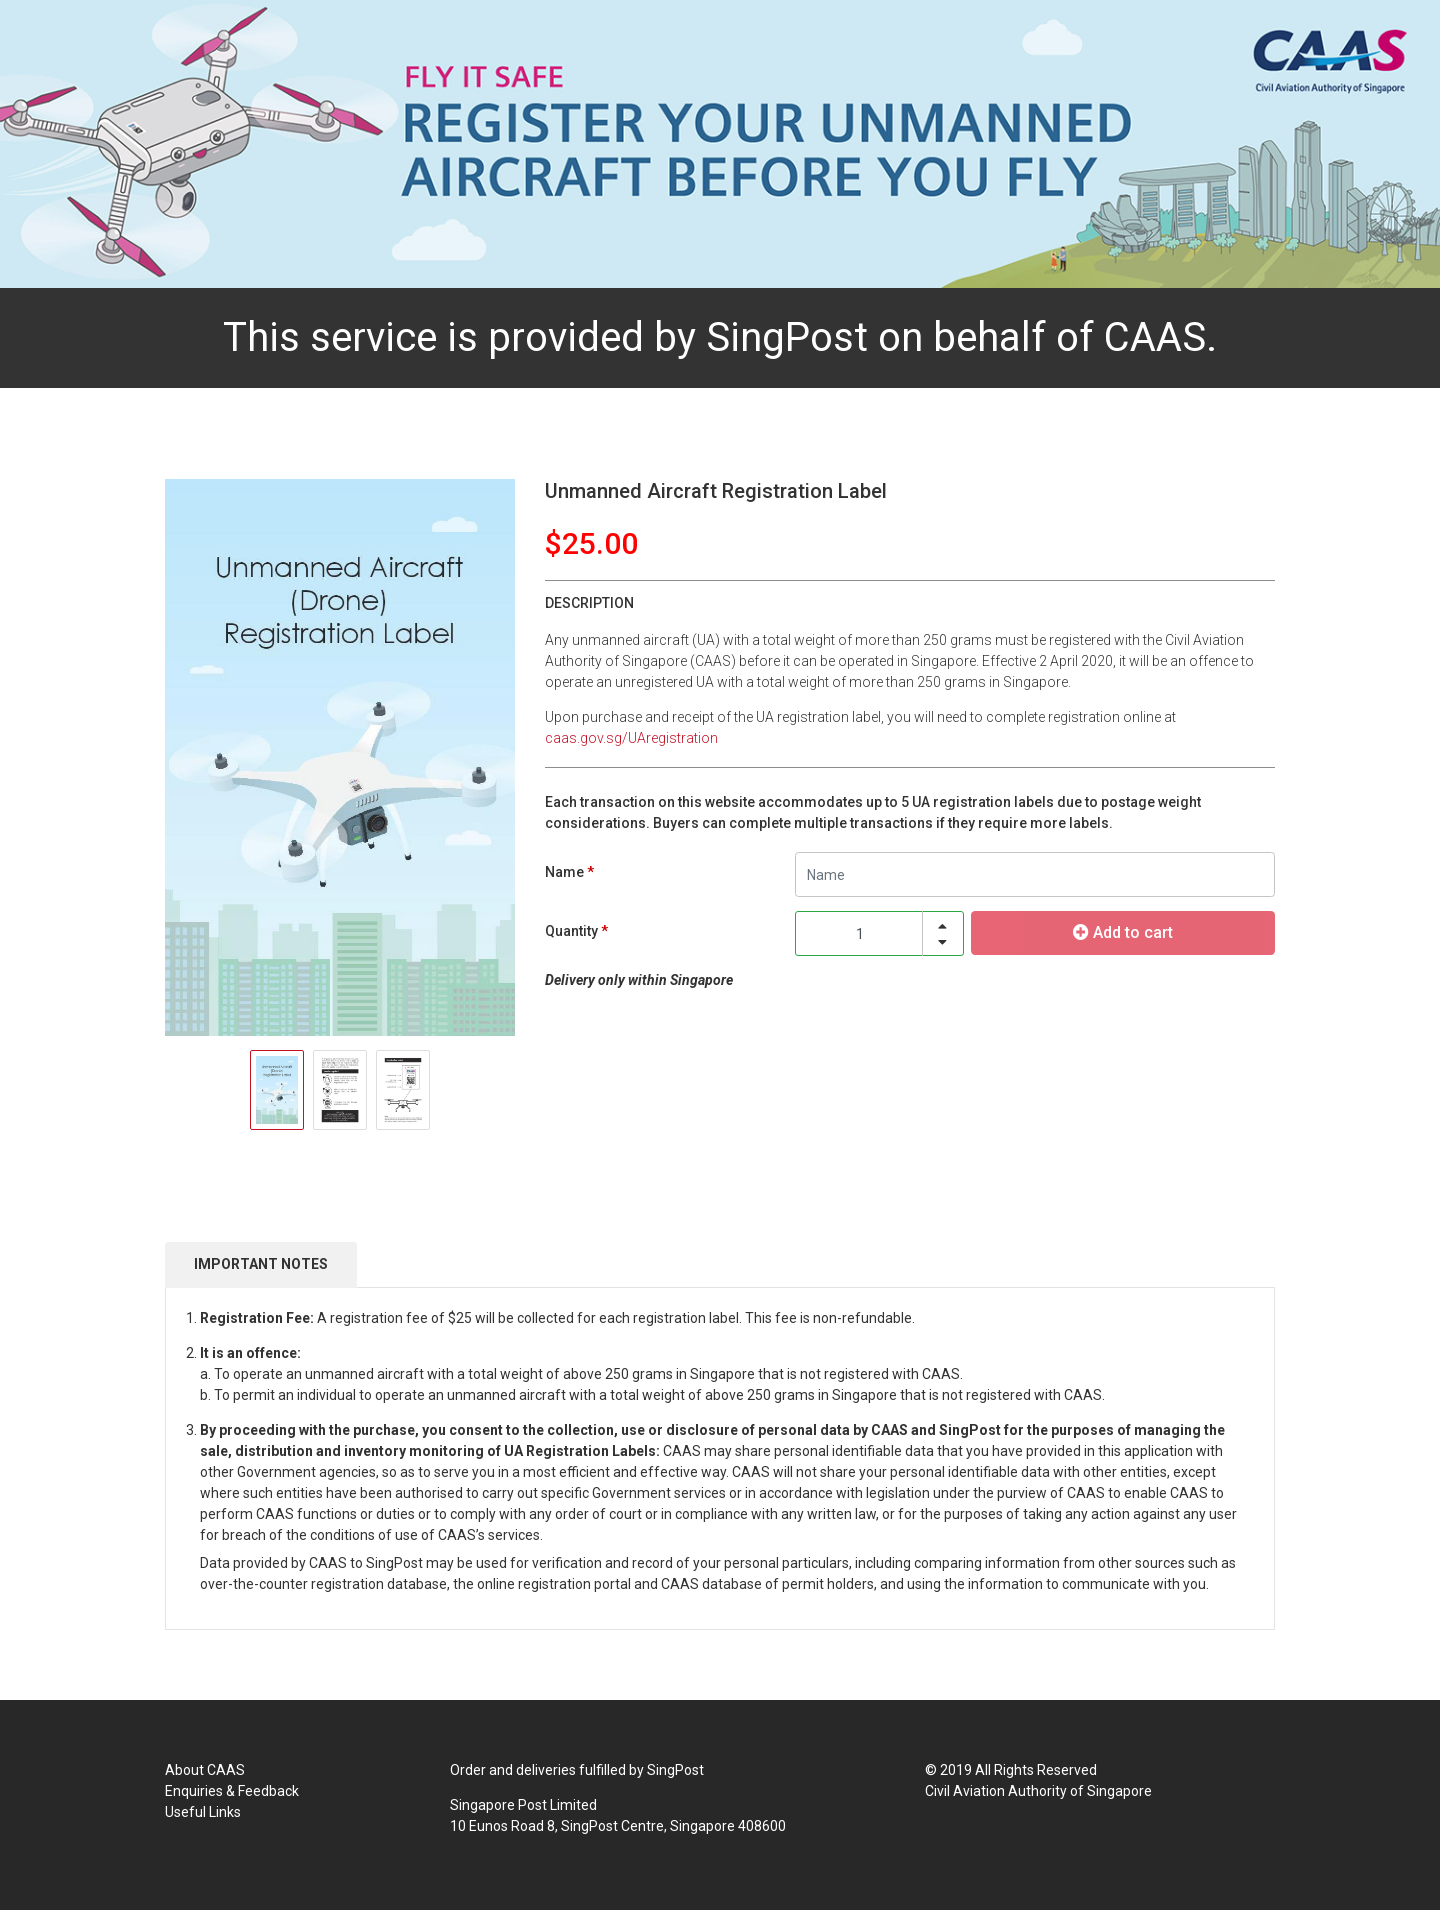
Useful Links (203, 1812)
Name (564, 872)
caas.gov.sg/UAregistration (631, 738)
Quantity (571, 931)
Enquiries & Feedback (232, 1791)
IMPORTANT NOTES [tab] (261, 1264)
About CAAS (205, 1770)
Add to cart (1123, 932)
